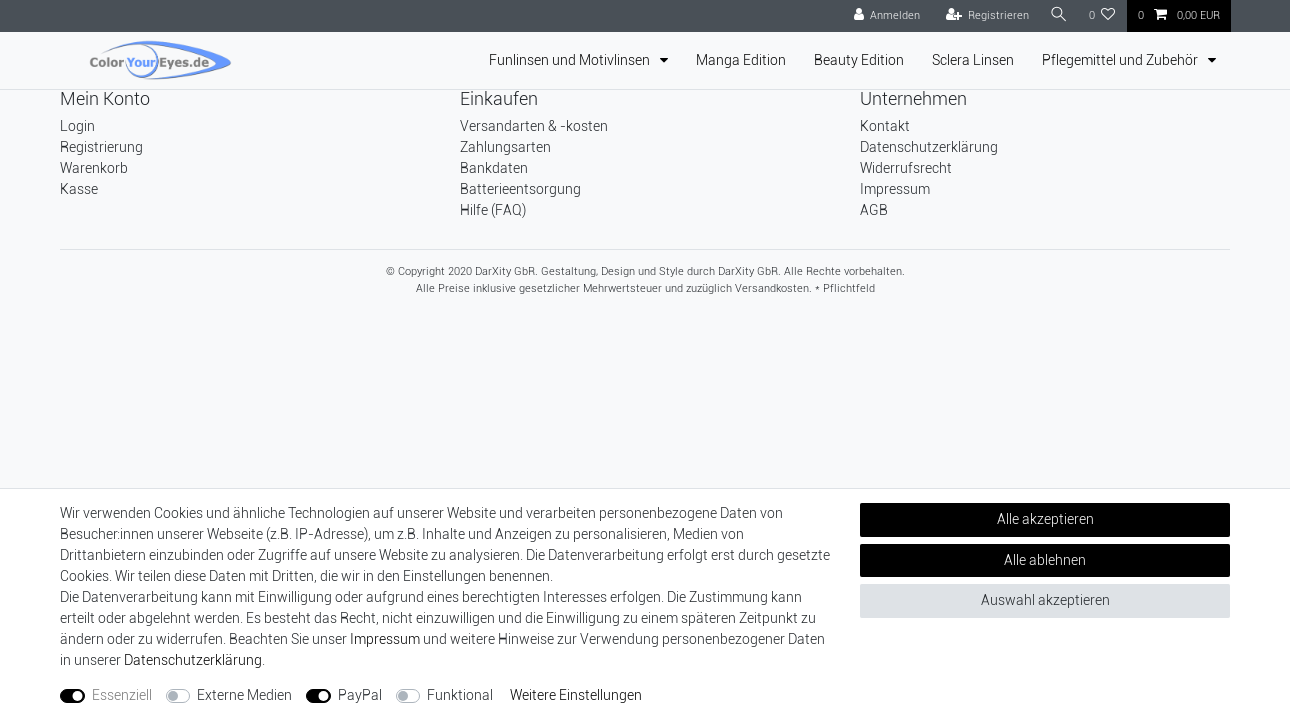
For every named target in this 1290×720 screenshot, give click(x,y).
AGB (874, 210)
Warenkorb (94, 168)
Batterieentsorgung (520, 189)
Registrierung (101, 147)
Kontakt (885, 126)
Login (77, 126)
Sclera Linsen (973, 60)
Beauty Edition (859, 60)
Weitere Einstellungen (576, 695)
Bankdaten (494, 168)
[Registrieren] (985, 16)
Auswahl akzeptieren (1045, 600)
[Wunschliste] (1102, 16)
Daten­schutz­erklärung (193, 660)
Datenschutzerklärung (929, 147)
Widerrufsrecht (906, 168)
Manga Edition (741, 60)
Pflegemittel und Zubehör (1121, 60)
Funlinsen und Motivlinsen (571, 60)
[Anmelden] (884, 16)
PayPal (360, 695)
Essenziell (122, 695)
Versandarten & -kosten (534, 126)
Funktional (460, 695)
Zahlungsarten (505, 147)
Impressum (895, 189)
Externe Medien (244, 695)
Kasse (79, 189)
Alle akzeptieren (1045, 519)
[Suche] (1058, 15)
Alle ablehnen (1045, 560)
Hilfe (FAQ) (493, 210)
